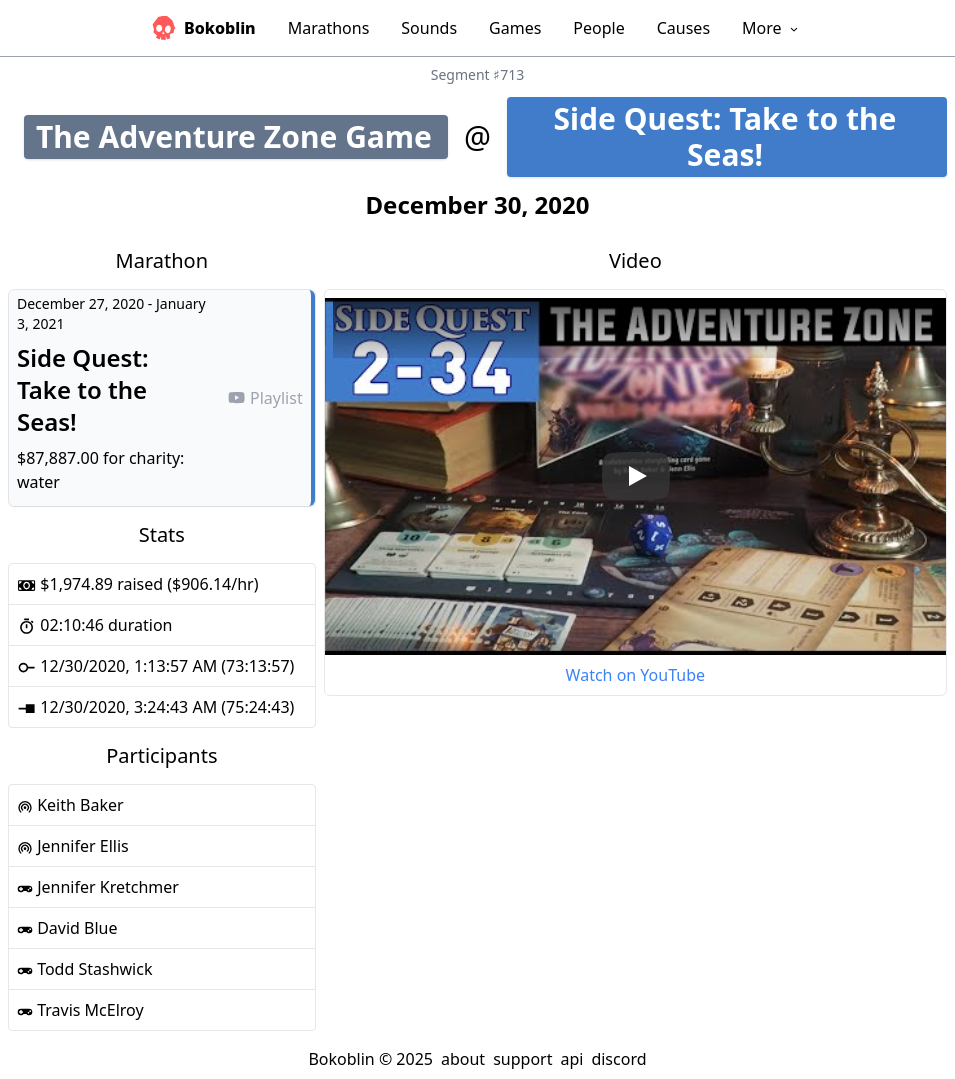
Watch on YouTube (635, 675)
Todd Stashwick (84, 969)
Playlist (265, 398)
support (522, 1059)
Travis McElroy (80, 1010)
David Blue (67, 928)
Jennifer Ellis (73, 846)
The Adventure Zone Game (242, 136)
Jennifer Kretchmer (98, 887)
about (463, 1059)
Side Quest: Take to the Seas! (750, 136)
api (571, 1059)
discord (618, 1059)
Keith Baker (70, 805)
